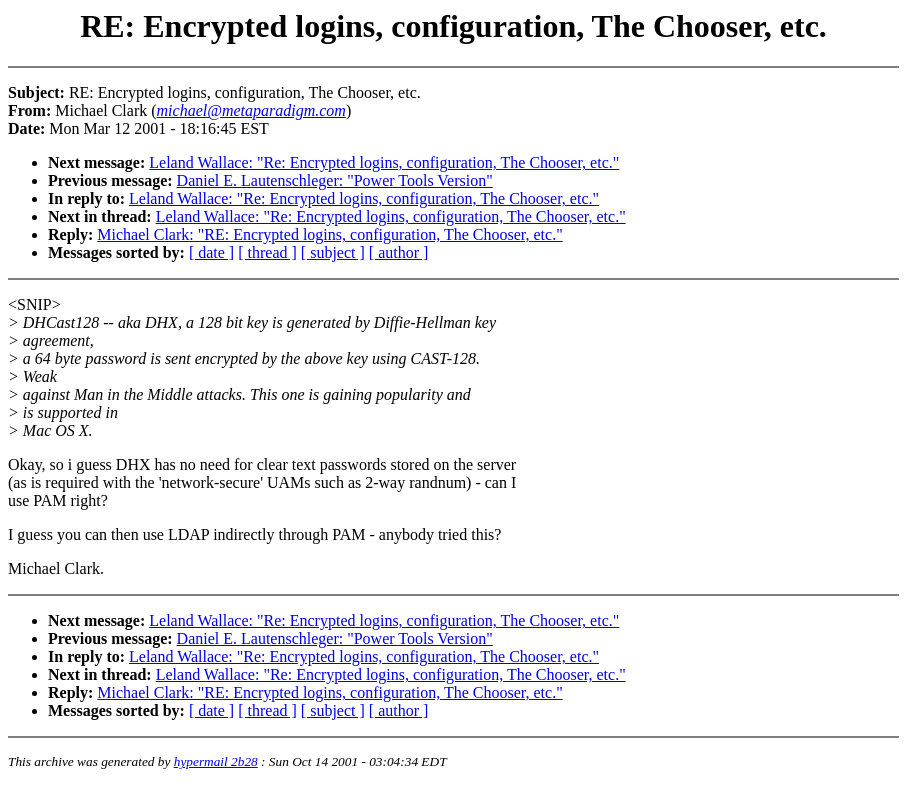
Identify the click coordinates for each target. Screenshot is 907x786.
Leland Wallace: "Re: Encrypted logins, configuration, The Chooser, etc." (384, 162)
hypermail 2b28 (216, 761)
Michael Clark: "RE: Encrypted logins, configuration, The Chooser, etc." (329, 234)
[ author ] (399, 252)
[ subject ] (333, 252)
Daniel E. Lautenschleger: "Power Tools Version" (335, 180)
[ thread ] (267, 252)
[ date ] (211, 252)
